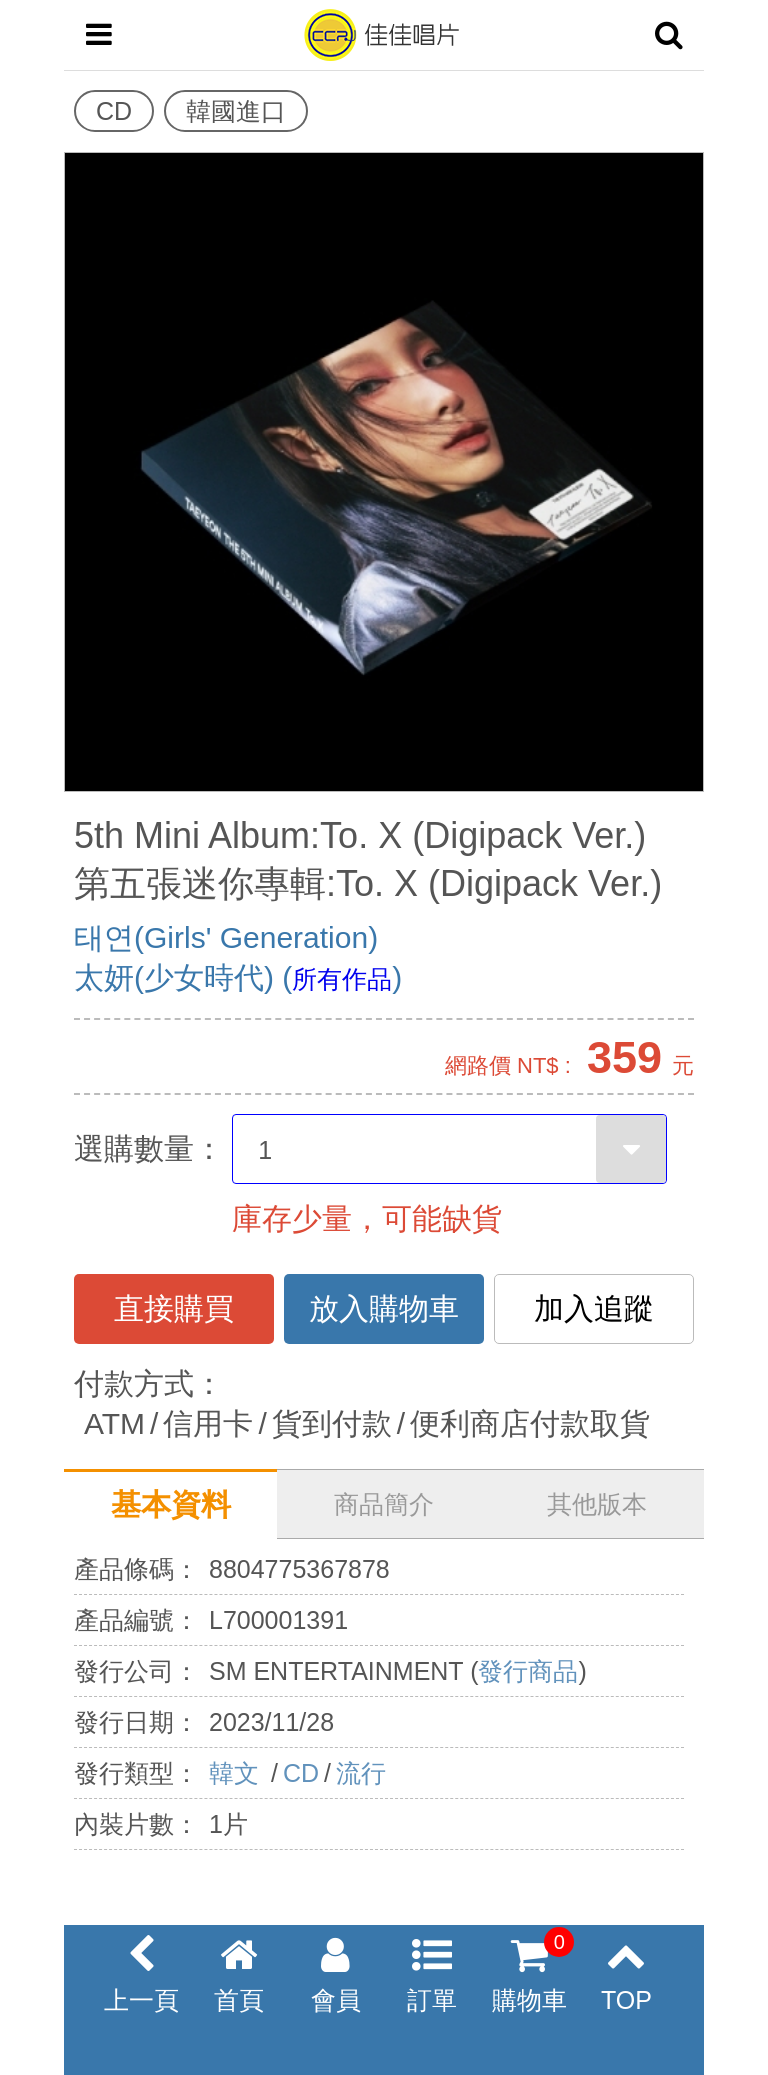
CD (301, 1773)
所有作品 (342, 979)
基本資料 (171, 1504)
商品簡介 (384, 1504)
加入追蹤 (594, 1308)
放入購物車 (384, 1308)
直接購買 (174, 1308)
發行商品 (528, 1671)
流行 (361, 1773)
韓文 (237, 1773)
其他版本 (597, 1504)
